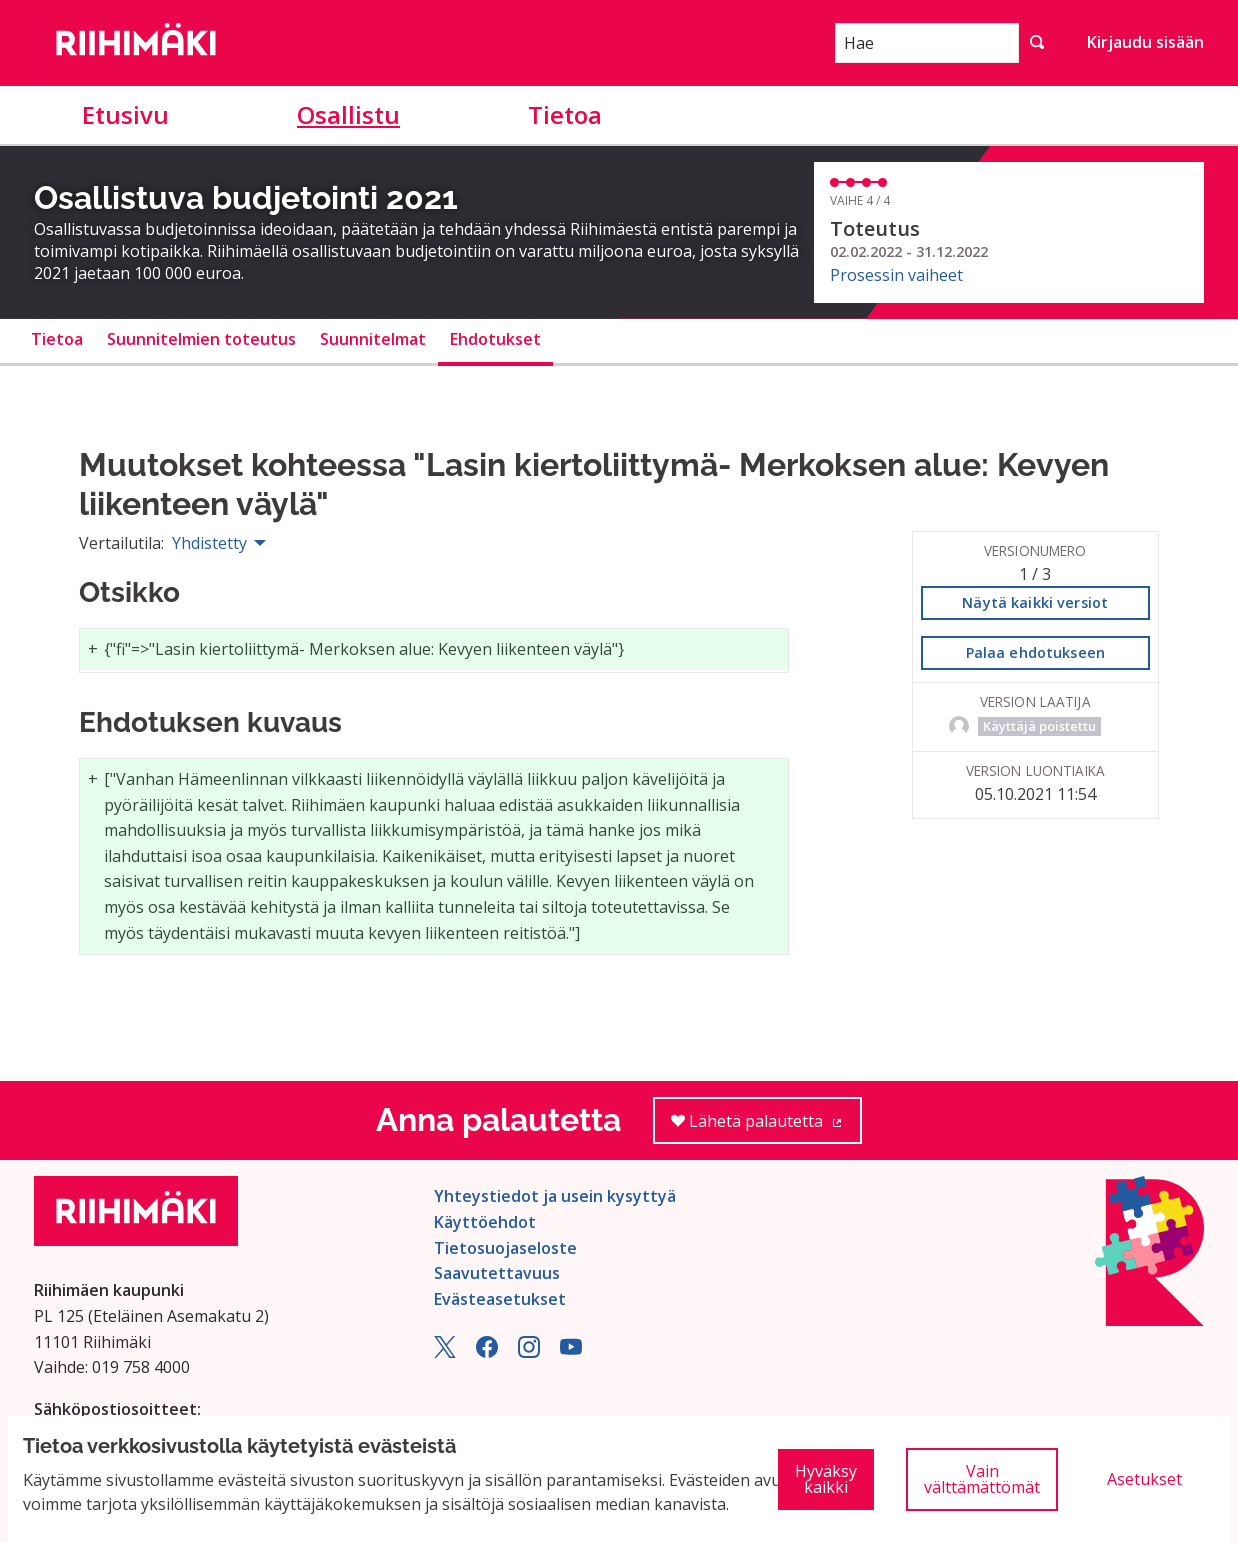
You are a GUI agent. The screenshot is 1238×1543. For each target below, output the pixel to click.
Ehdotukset (495, 339)
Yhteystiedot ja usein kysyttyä (555, 1196)
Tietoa (565, 114)
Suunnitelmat (373, 339)
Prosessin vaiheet (896, 275)
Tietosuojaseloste (505, 1248)
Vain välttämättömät (982, 1479)
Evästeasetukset (500, 1299)
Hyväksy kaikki (826, 1479)
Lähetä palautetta (766, 1127)
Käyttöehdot (485, 1222)
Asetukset (1144, 1479)
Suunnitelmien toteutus (201, 339)
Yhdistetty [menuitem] (209, 543)
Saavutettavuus (497, 1273)
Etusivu (125, 114)
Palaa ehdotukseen (1035, 652)
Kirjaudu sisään (1145, 42)
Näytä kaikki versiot (1035, 602)
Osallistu (348, 114)
